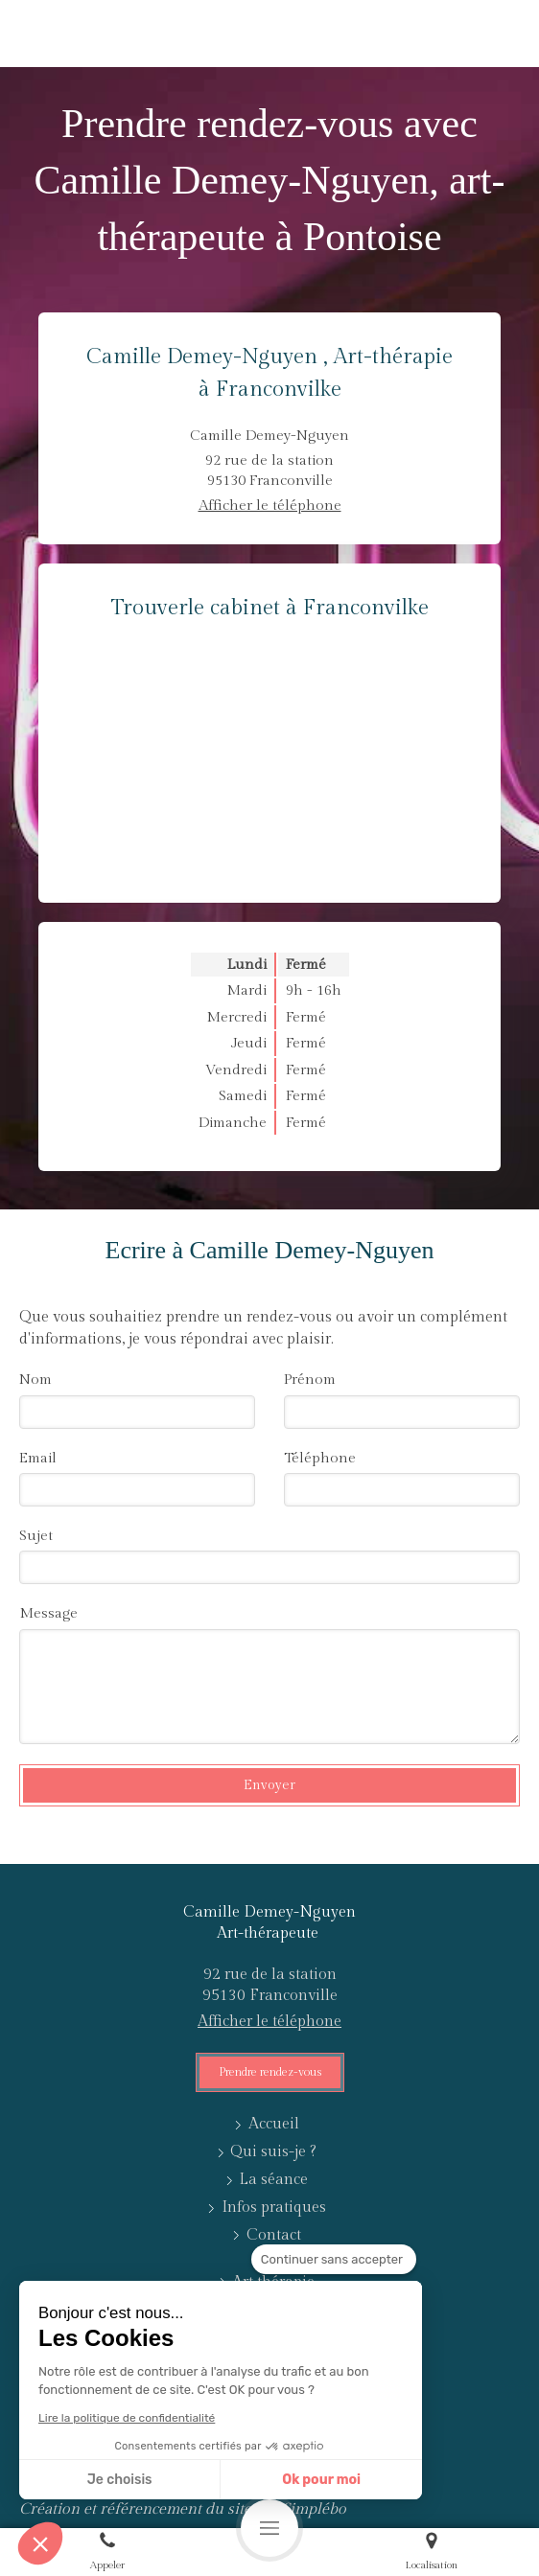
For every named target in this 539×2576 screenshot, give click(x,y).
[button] (40, 2543)
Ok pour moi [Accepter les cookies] (321, 2480)
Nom (35, 1379)
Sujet (36, 1536)
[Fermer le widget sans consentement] (333, 2259)
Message (48, 1613)
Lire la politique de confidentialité (126, 2418)
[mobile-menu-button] (269, 2528)
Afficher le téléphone (270, 505)
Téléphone (320, 1458)
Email (38, 1458)
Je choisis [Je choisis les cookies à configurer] (119, 2480)
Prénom (310, 1379)
